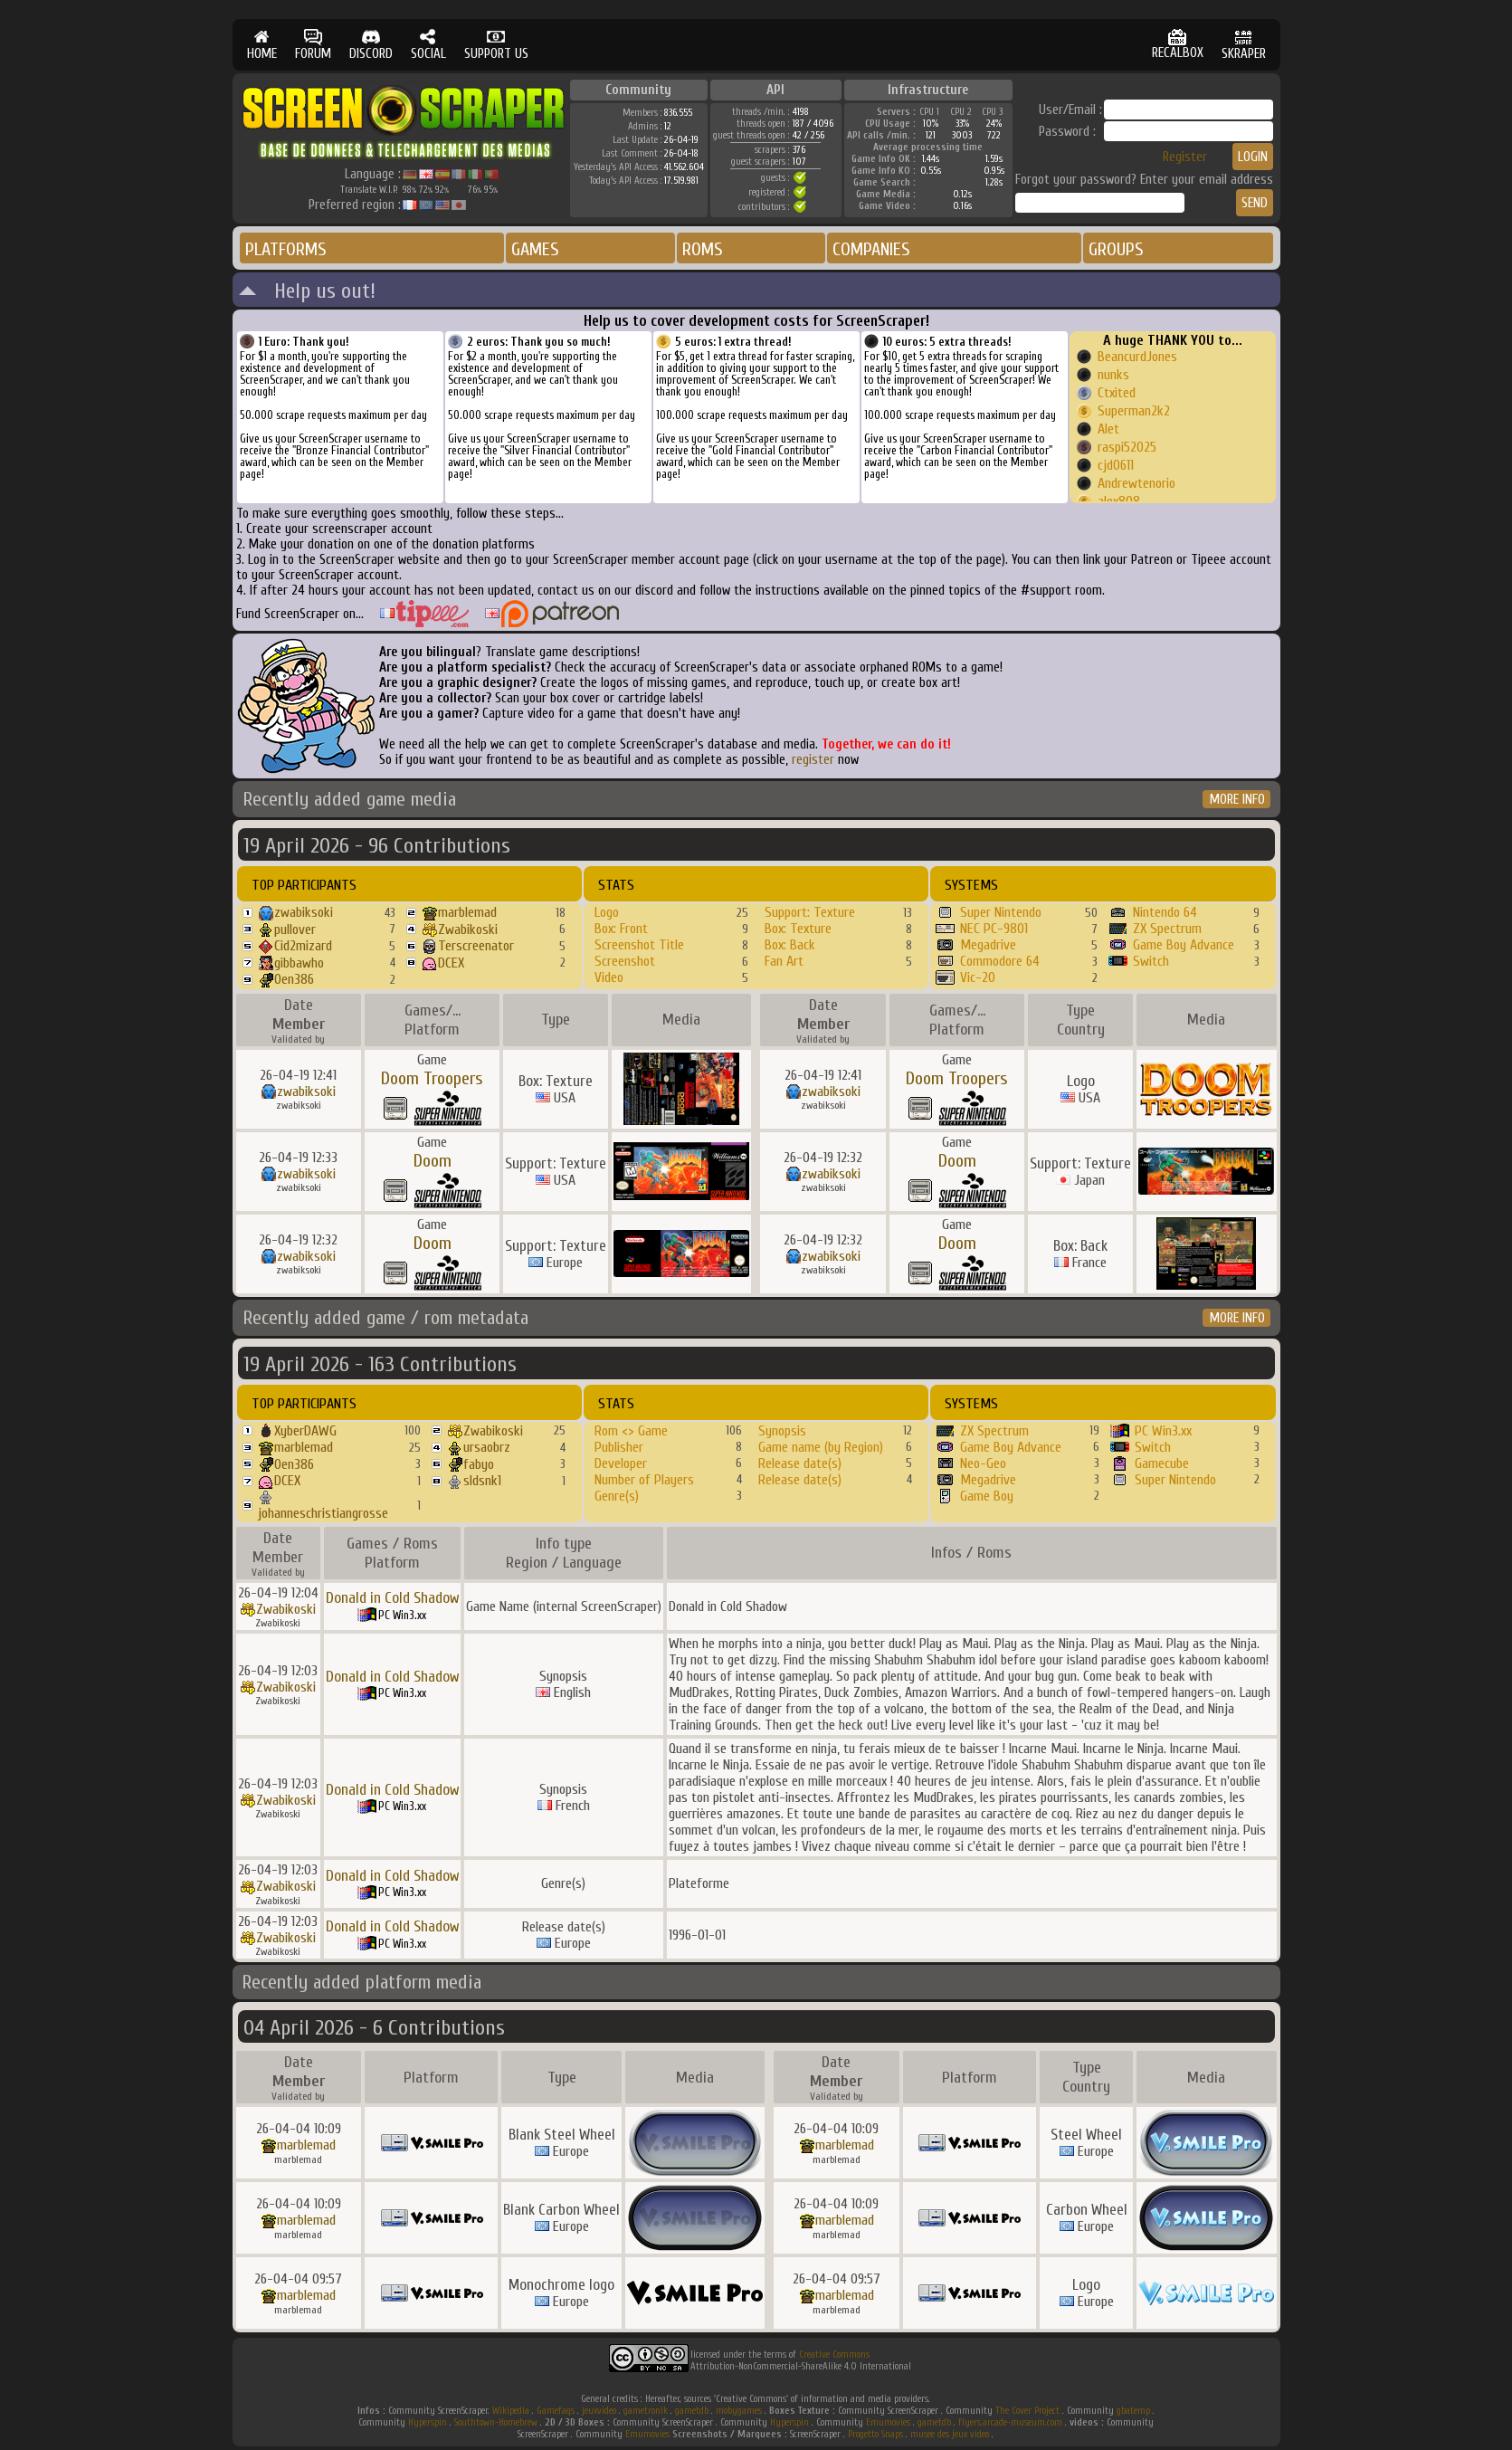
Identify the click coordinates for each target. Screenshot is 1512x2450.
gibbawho (299, 963)
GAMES (535, 249)
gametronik (645, 2411)
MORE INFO (1237, 799)
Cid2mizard (303, 946)
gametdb (691, 2411)
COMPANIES (871, 249)
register (813, 759)
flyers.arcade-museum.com (1010, 2422)
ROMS (702, 249)
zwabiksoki (303, 912)
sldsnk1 (482, 1481)
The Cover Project (1027, 2411)
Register (1185, 157)
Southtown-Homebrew (495, 2422)
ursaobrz (486, 1447)
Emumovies (888, 2422)
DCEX (451, 963)
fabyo (478, 1464)
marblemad (467, 912)
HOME (262, 45)
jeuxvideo (599, 2411)
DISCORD (371, 45)
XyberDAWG (305, 1431)
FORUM (313, 45)
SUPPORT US (496, 45)
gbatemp (1133, 2411)
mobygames (739, 2411)
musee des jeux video (949, 2434)
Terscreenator (476, 946)
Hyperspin (427, 2422)
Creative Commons (834, 2354)
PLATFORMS (286, 249)
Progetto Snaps (875, 2434)
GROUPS (1116, 249)
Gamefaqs (556, 2411)
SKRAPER (1244, 45)
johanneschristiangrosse (323, 1513)
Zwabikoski (468, 929)
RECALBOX (1177, 45)
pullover (295, 929)
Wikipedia (510, 2411)
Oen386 (294, 979)
